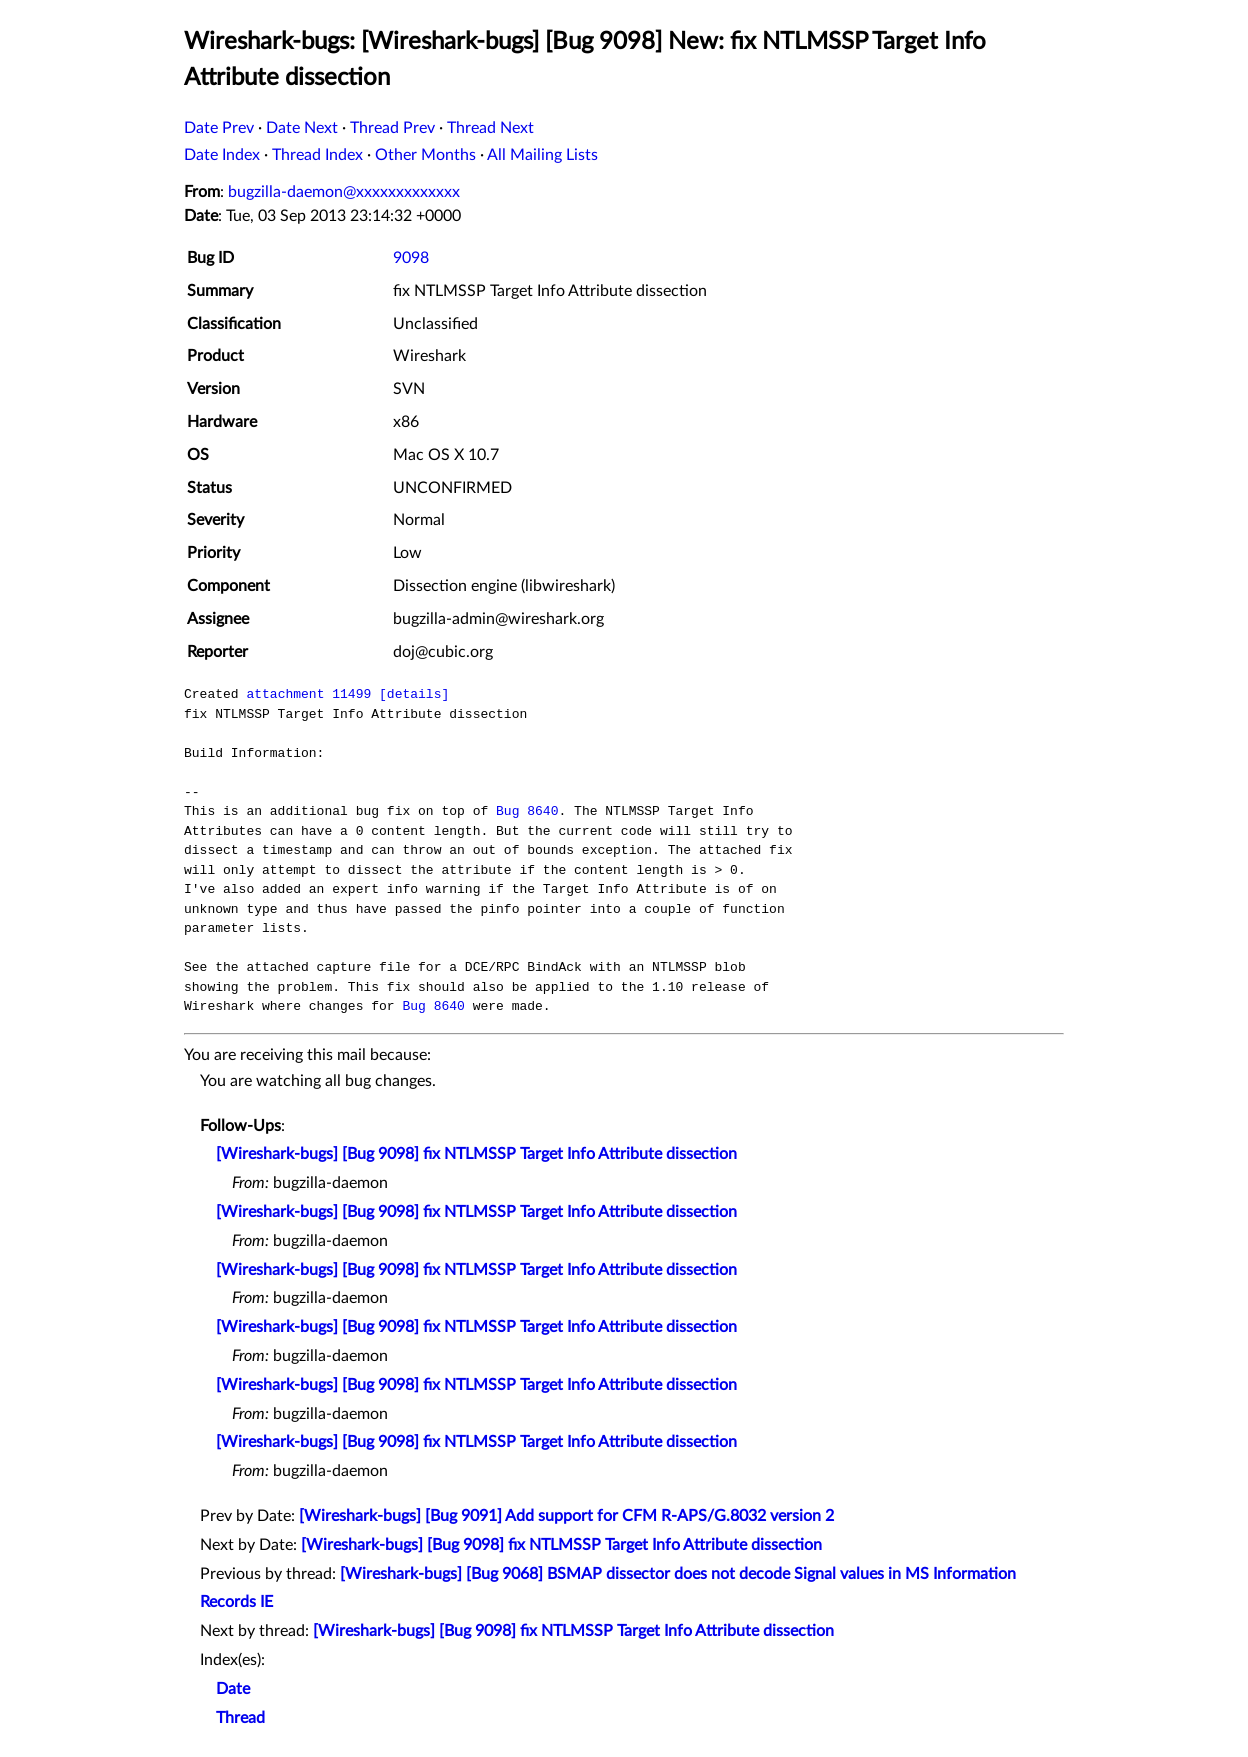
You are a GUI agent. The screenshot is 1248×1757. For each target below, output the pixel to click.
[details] (414, 694)
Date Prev (219, 128)
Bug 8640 (527, 811)
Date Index (222, 155)
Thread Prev (392, 128)
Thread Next (490, 128)
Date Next (302, 128)
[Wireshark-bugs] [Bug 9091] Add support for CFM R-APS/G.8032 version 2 (566, 1516)
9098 (411, 258)
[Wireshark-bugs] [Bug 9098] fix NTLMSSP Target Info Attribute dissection (476, 1154)
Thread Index (317, 155)
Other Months (425, 155)
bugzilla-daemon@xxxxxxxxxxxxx (344, 192)
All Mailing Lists (542, 155)
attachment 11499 (308, 694)
